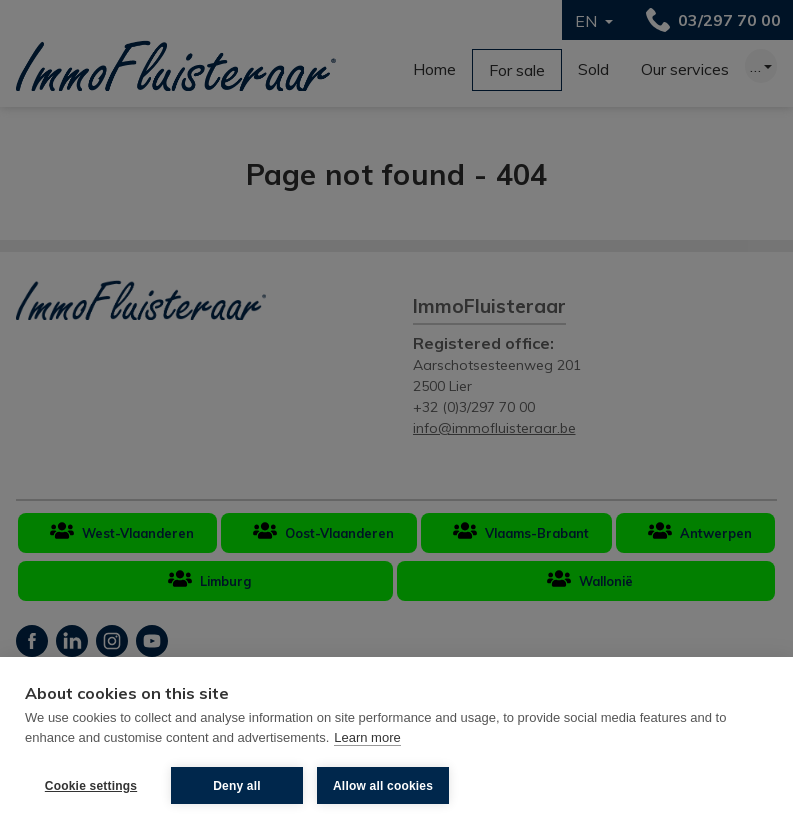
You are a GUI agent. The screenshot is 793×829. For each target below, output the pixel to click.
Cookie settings (91, 786)
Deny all (237, 786)
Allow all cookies (383, 786)
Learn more (367, 737)
